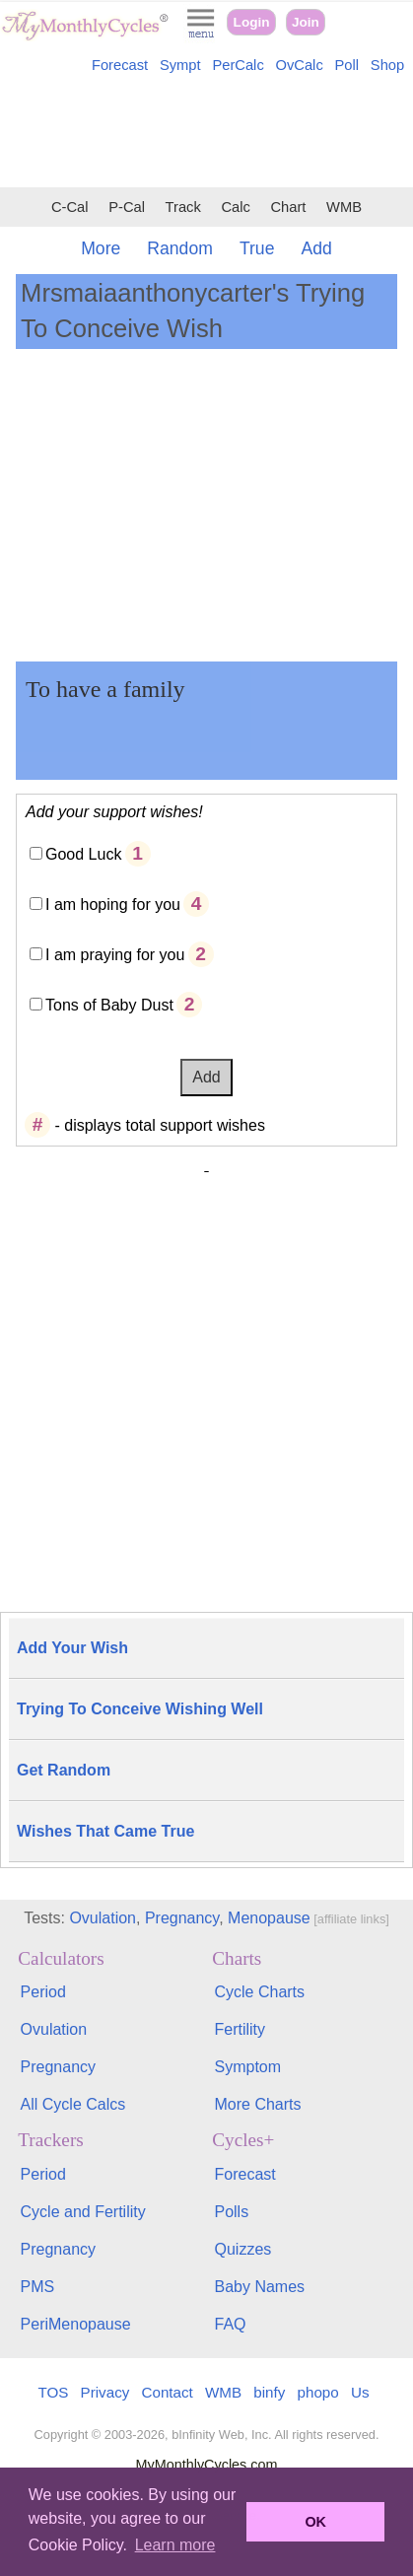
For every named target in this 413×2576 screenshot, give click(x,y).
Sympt (180, 65)
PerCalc (237, 65)
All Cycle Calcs (73, 2104)
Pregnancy (182, 1918)
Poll (347, 65)
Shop (387, 65)
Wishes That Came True (105, 1831)
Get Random (63, 1770)
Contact (167, 2392)
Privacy (105, 2392)
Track (183, 207)
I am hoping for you (112, 904)
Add (316, 248)
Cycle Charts (259, 1992)
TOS (52, 2392)
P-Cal (126, 207)
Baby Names (259, 2286)
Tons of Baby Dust (109, 1005)
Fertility (239, 2029)
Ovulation (102, 1918)
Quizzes (242, 2249)
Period (43, 1992)
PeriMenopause (76, 2324)
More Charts (257, 2104)
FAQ (229, 2324)
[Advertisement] (206, 134)
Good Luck (83, 854)
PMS (38, 2286)
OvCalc (299, 65)
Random (180, 248)
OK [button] (315, 2522)
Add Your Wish (72, 1647)
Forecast (120, 65)
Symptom (247, 2066)
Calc (235, 207)
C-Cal (70, 207)
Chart (288, 207)
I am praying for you (114, 954)
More (100, 248)
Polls (231, 2211)
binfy (269, 2392)
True (257, 248)
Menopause (269, 1918)
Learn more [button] (175, 2545)
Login (252, 22)
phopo (318, 2392)
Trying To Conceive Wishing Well (140, 1709)
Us (360, 2392)
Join (305, 22)
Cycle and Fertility (83, 2211)
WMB (344, 207)
